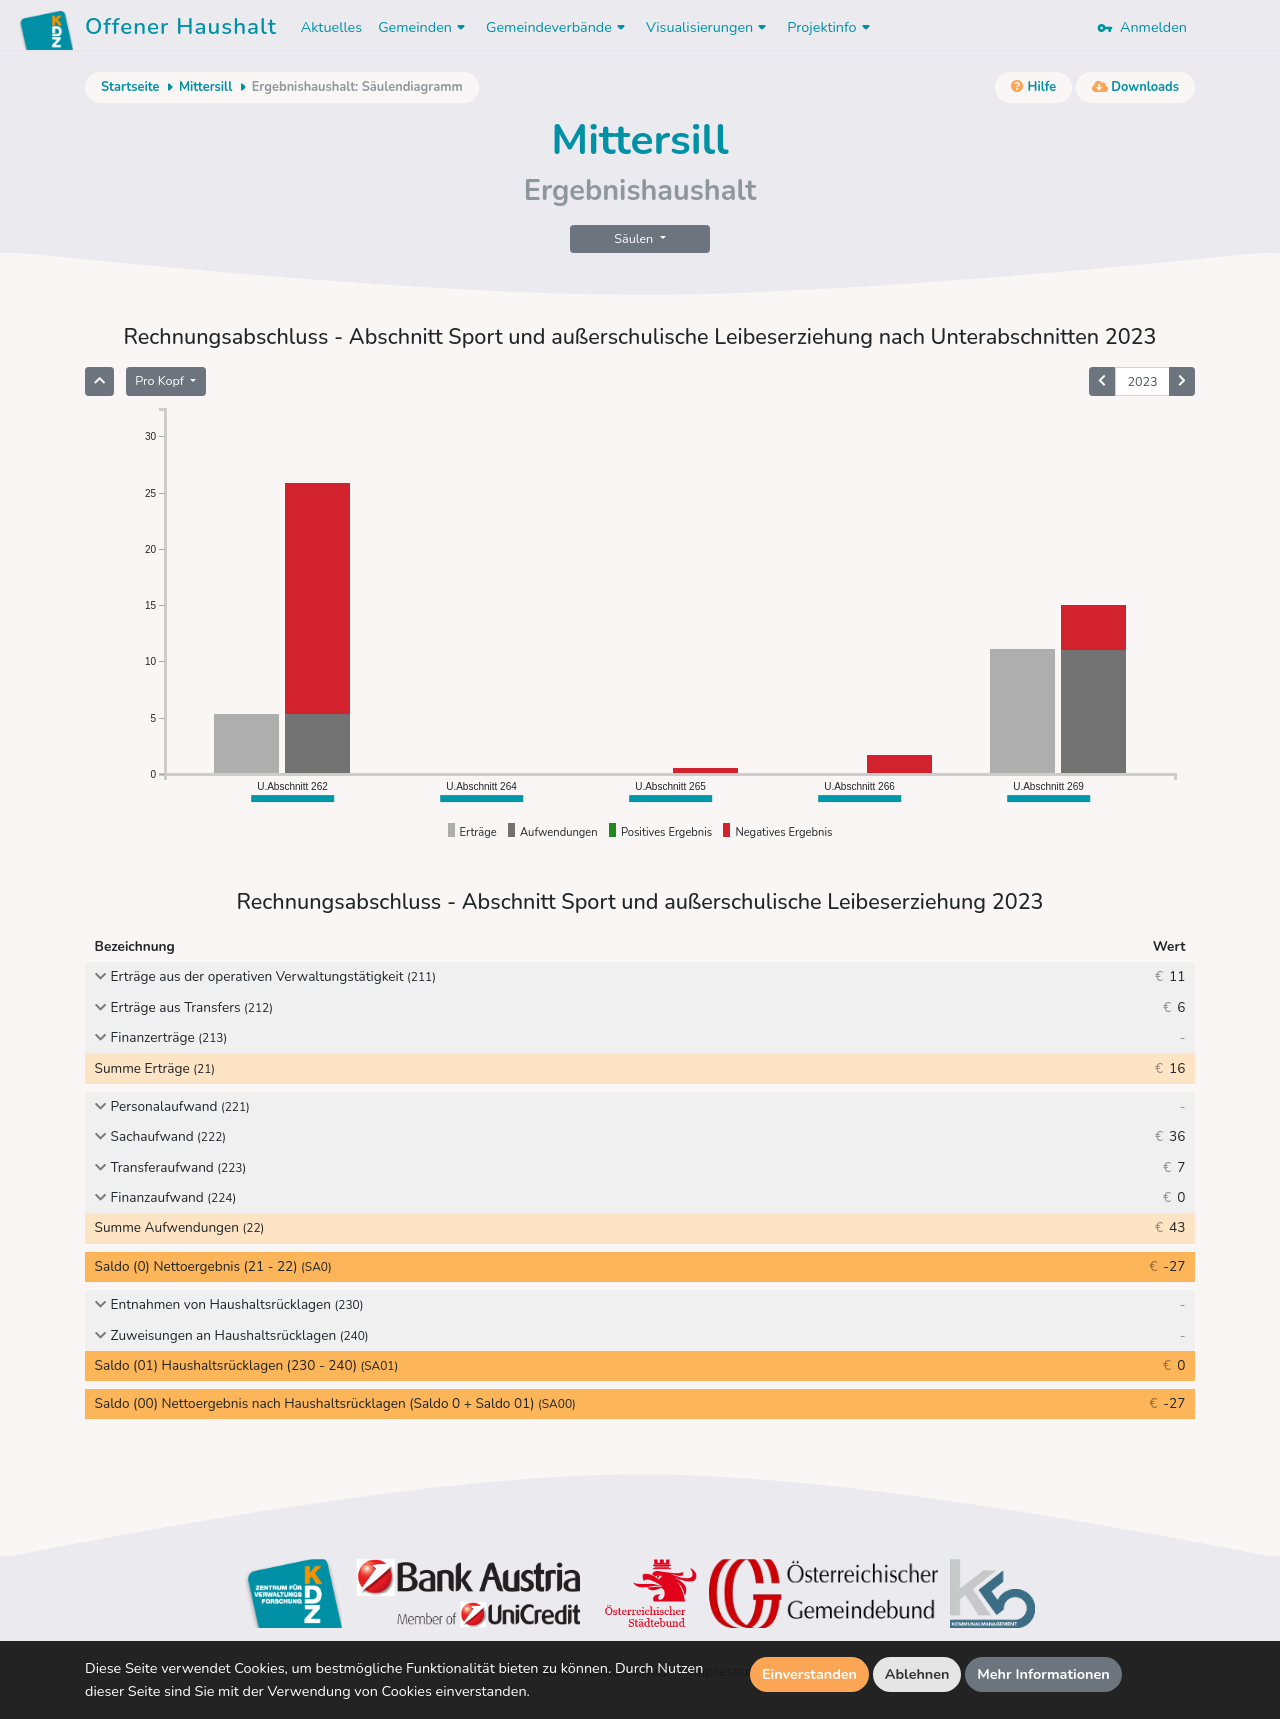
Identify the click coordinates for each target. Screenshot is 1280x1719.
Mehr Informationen (1043, 1674)
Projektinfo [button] (830, 27)
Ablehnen (917, 1674)
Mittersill (205, 87)
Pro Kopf (161, 380)
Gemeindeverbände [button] (558, 27)
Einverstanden (809, 1674)
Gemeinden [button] (424, 27)
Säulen (635, 238)
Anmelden (1142, 27)
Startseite (130, 87)
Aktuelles (331, 27)
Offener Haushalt (181, 30)
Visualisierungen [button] (708, 27)
